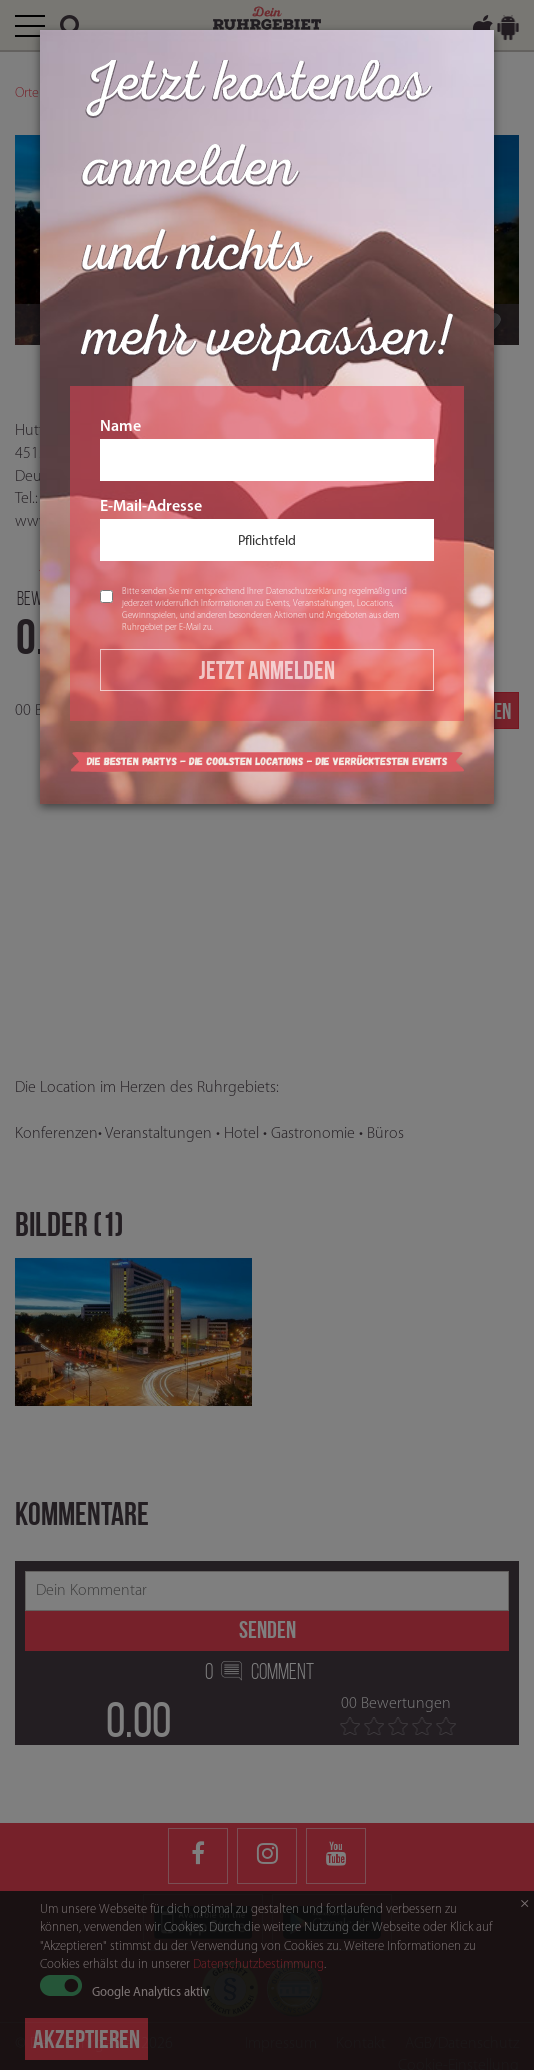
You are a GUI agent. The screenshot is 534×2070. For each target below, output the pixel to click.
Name (267, 450)
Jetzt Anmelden (267, 670)
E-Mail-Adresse (267, 530)
